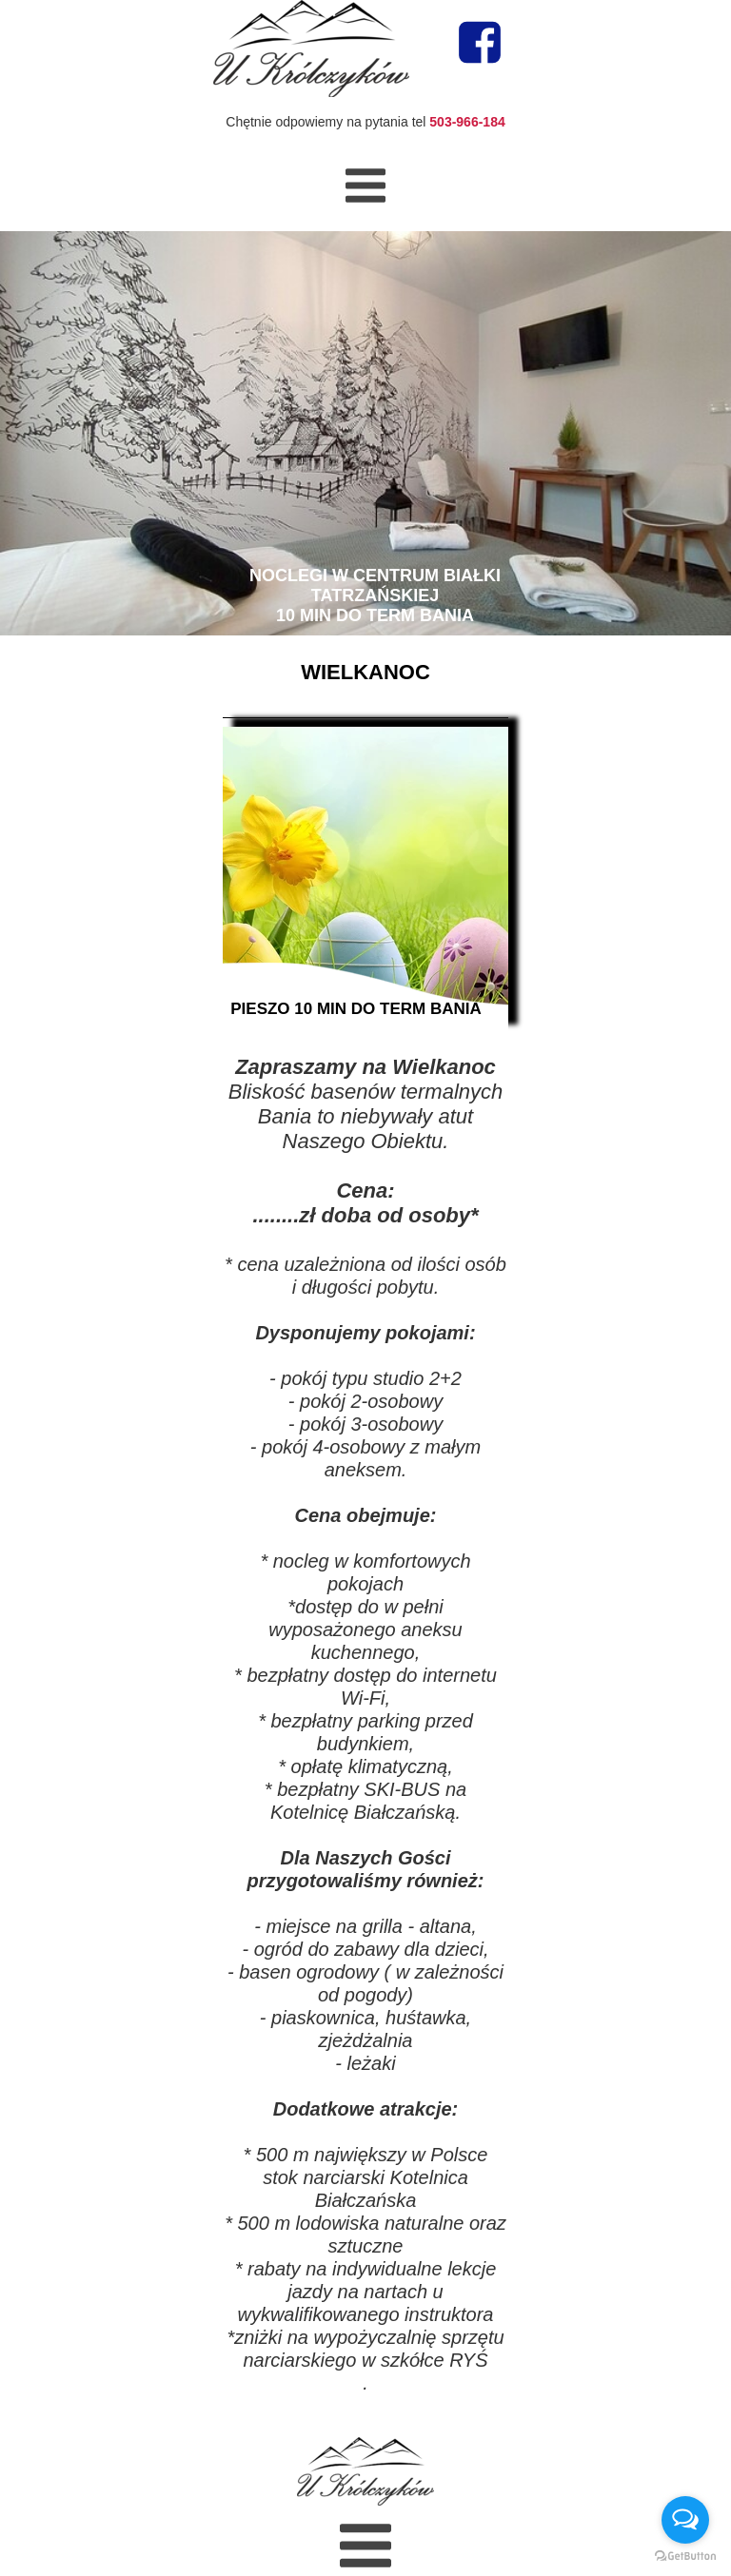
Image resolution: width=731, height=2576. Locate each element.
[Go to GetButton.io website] (685, 2556)
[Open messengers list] (685, 2520)
